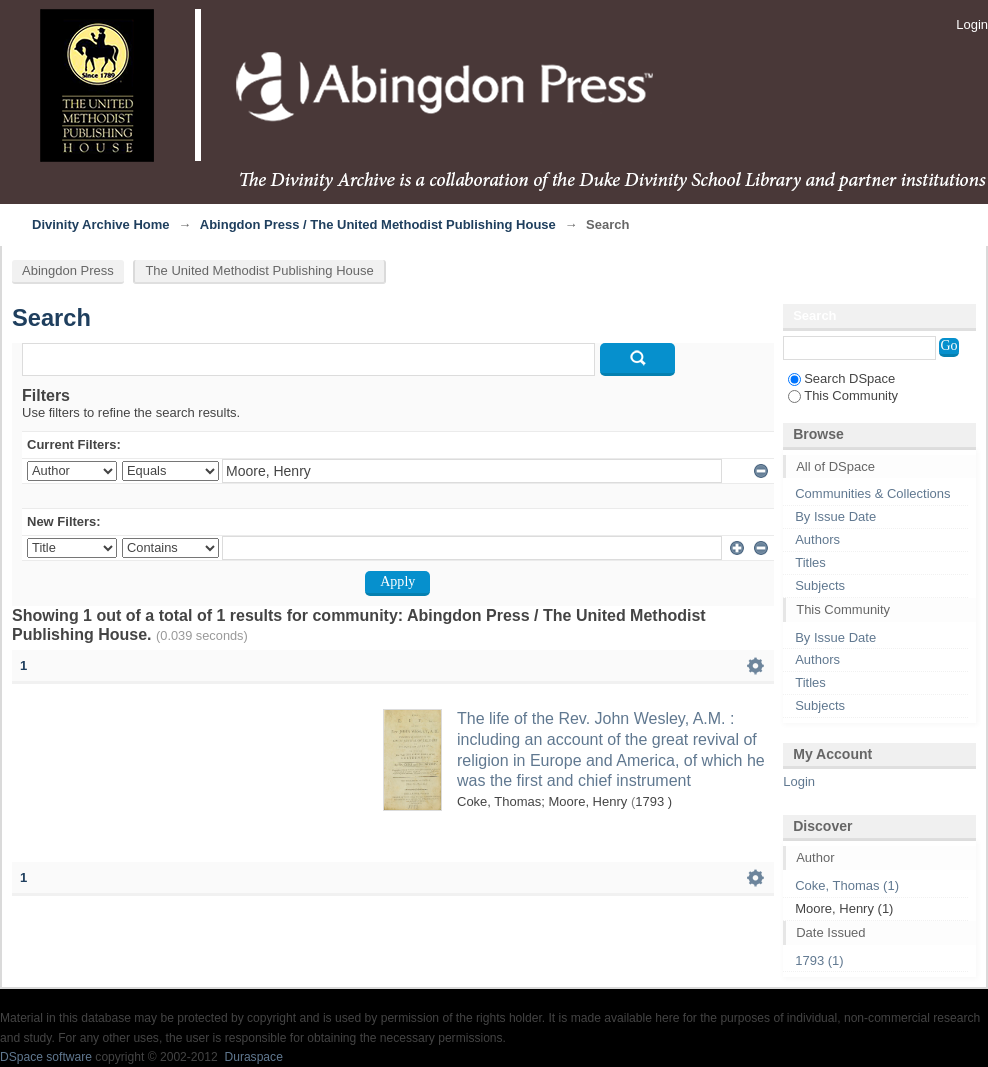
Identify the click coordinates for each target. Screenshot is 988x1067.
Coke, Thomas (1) (847, 885)
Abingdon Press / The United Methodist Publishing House (378, 224)
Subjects (820, 585)
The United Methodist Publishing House (259, 270)
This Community (843, 395)
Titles (810, 562)
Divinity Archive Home (101, 224)
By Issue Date (835, 516)
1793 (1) (819, 960)
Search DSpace (841, 378)
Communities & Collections (872, 493)
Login (972, 24)
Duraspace (253, 1057)
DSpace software (46, 1057)
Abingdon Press (68, 270)
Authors (817, 539)
